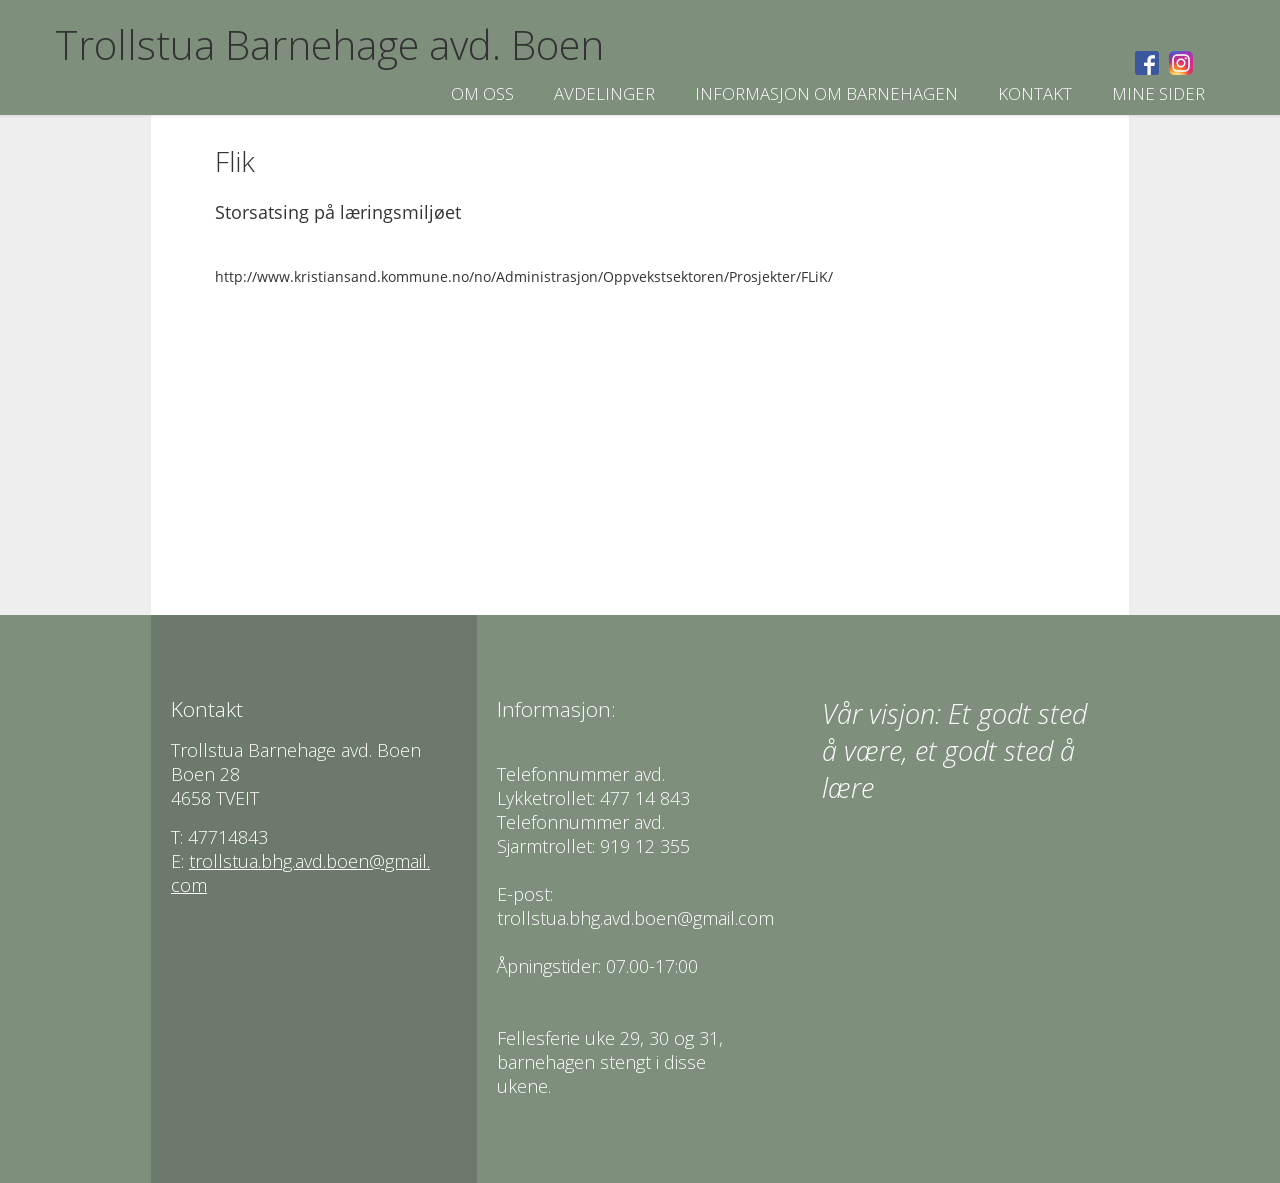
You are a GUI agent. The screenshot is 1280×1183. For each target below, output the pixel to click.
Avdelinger (604, 93)
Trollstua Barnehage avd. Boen (329, 44)
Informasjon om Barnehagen (826, 93)
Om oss (482, 93)
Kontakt (1035, 93)
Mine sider (1158, 93)
